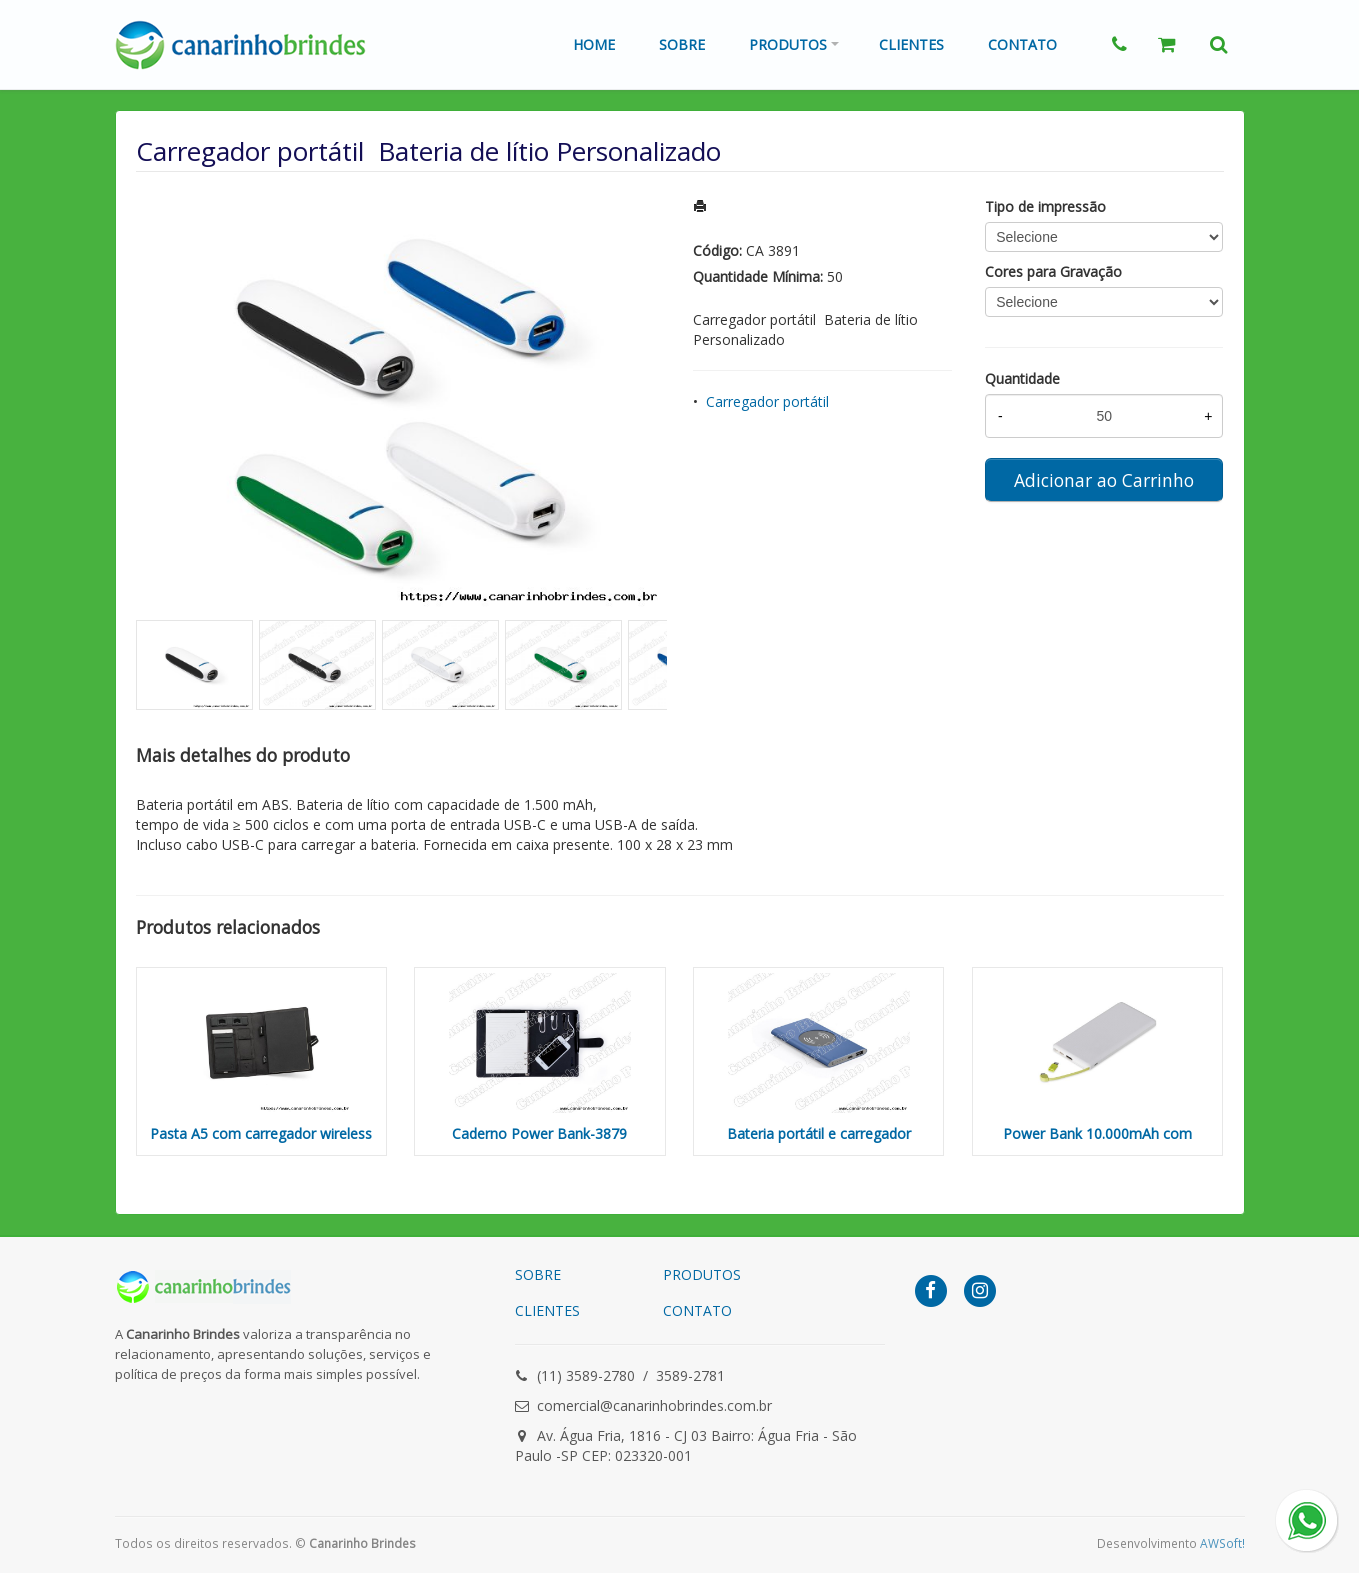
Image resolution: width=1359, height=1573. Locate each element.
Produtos (788, 44)
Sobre (682, 44)
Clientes (911, 44)
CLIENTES (547, 1310)
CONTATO (697, 1310)
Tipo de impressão (1045, 206)
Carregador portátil (767, 401)
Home (594, 44)
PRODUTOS (702, 1274)
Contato (1022, 44)
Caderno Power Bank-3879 (539, 1133)
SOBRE (538, 1274)
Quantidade (1022, 378)
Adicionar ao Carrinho (1104, 480)
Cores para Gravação (1053, 271)
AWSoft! (1222, 1543)
